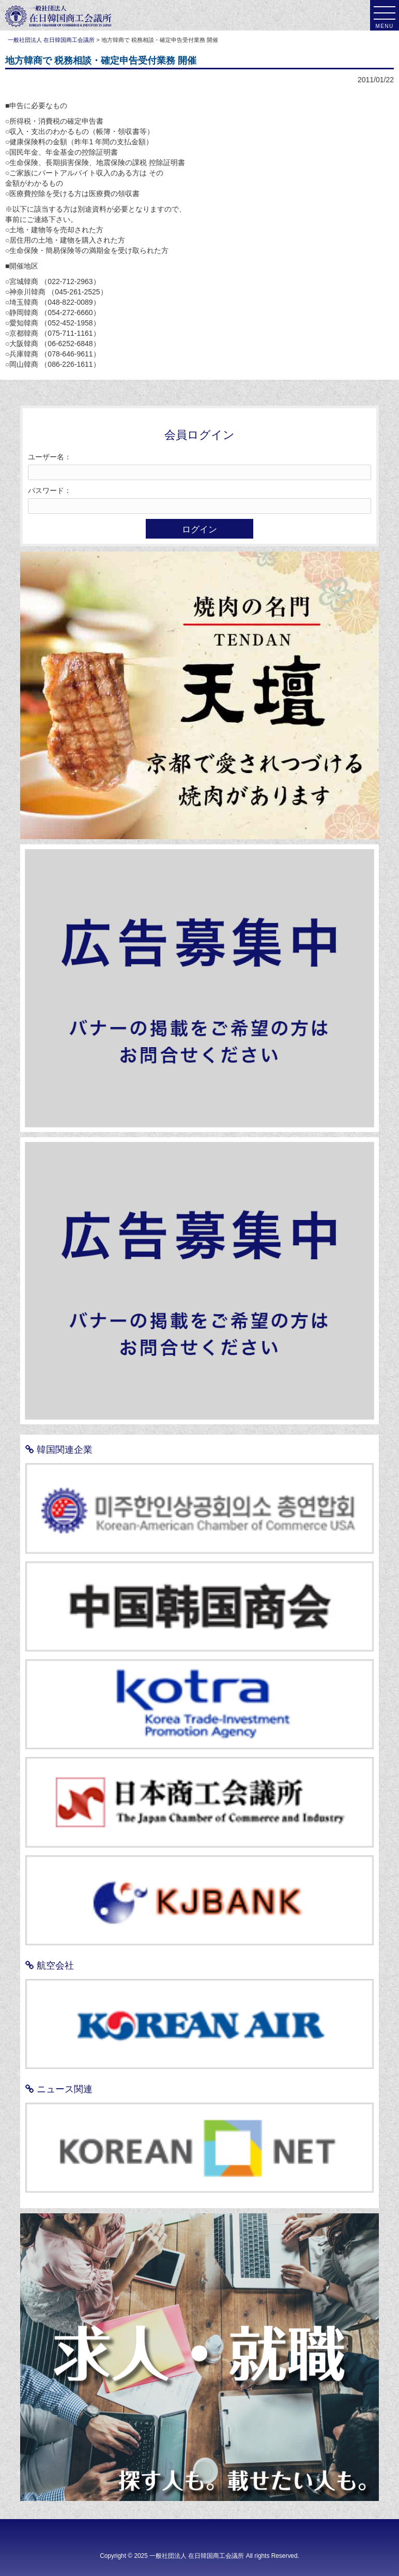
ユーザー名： (49, 457)
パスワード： (49, 490)
